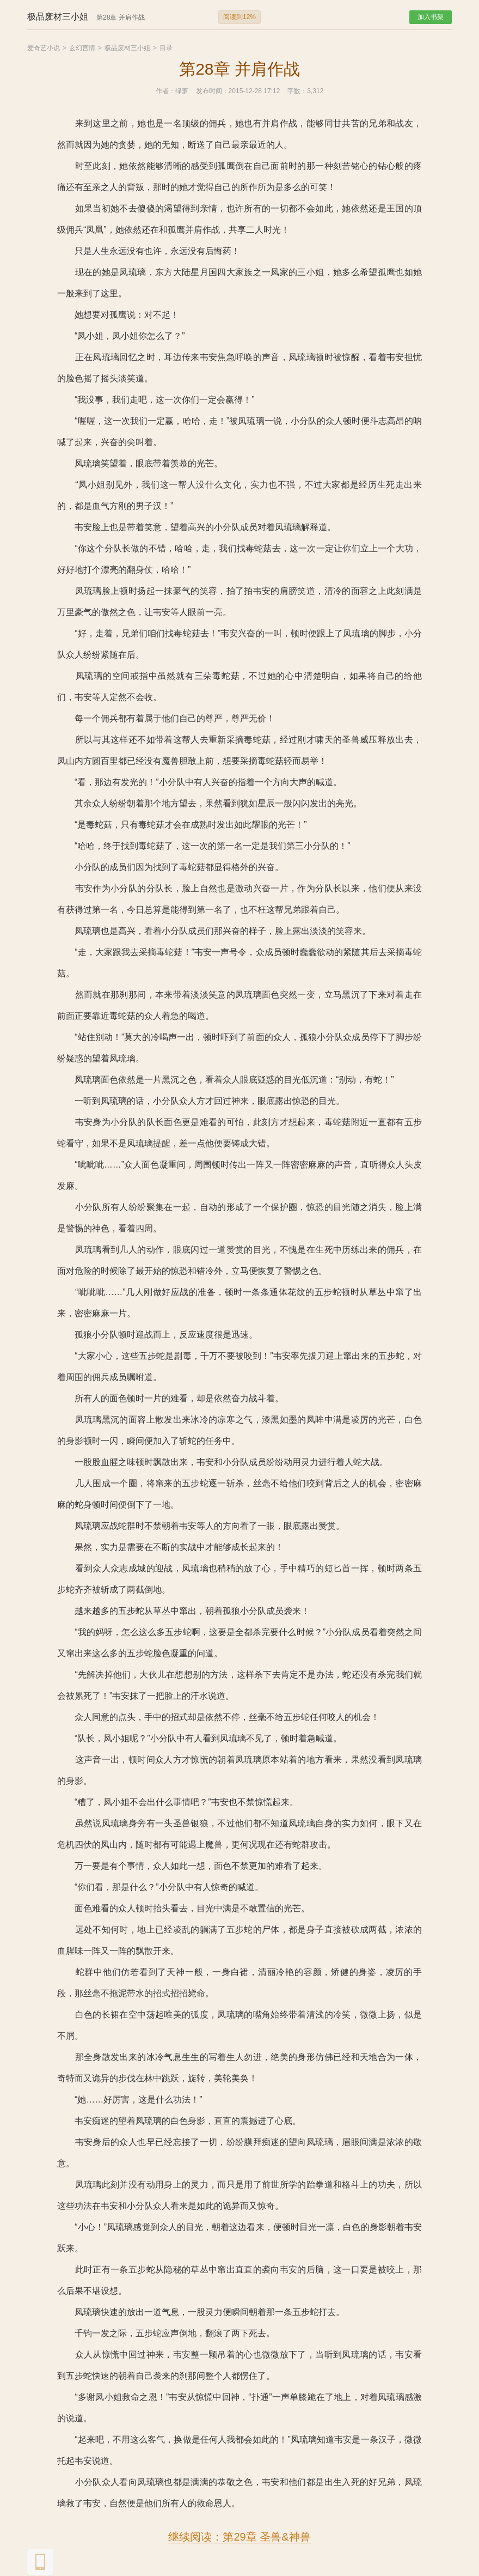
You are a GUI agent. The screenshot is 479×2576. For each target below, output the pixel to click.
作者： (165, 91)
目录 (166, 48)
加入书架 (430, 17)
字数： (297, 91)
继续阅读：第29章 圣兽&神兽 (239, 2537)
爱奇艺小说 (43, 48)
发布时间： (212, 91)
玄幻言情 (82, 48)
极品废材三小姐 (127, 48)
